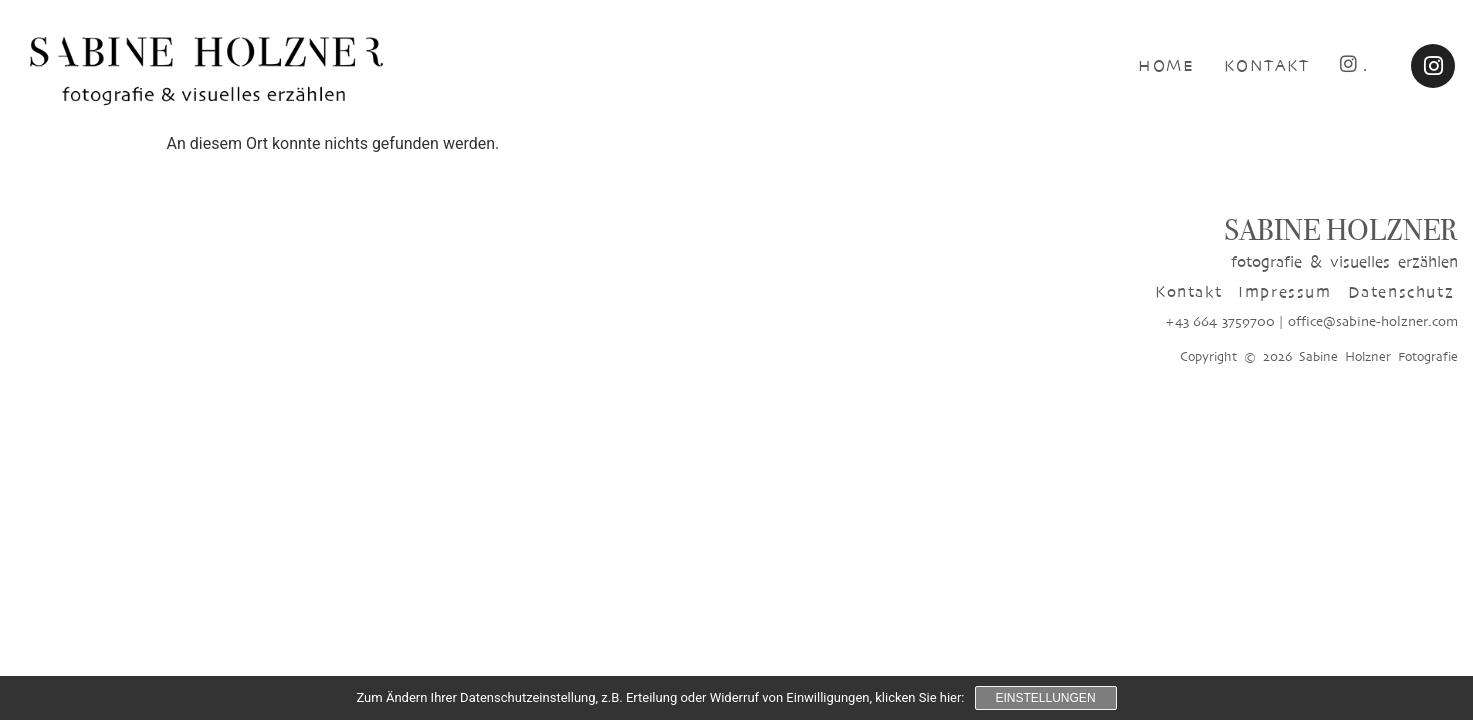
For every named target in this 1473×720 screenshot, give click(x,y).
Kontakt (1188, 291)
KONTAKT (1266, 65)
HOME (1166, 65)
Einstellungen (1046, 698)
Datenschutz (1401, 291)
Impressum (1284, 291)
